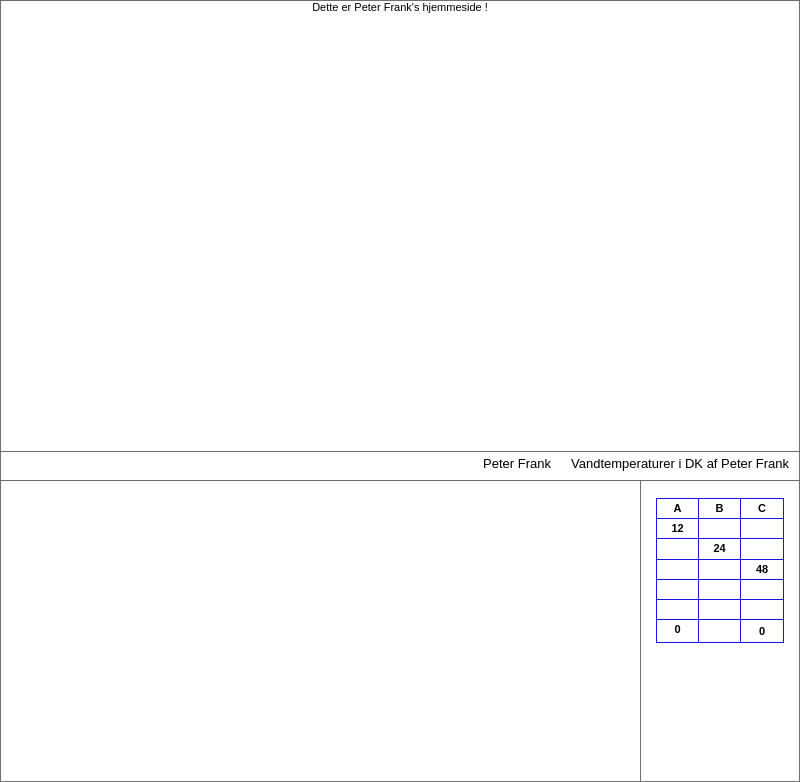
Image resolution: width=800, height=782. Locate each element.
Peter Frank (517, 463)
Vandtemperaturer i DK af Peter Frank (680, 463)
